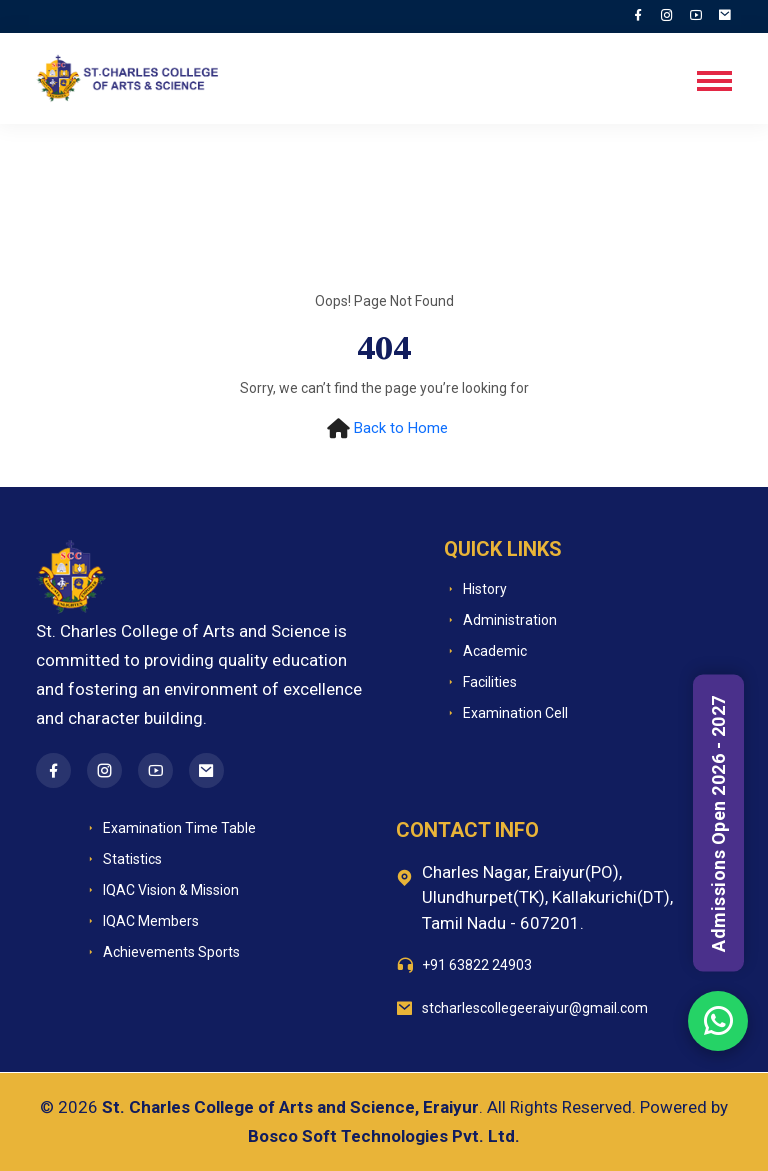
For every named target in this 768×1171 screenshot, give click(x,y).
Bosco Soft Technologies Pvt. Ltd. (384, 1136)
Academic (485, 651)
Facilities (480, 682)
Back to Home (401, 428)
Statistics (123, 859)
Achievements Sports (162, 952)
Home (95, 181)
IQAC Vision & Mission (161, 890)
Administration (500, 620)
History (475, 589)
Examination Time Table (170, 828)
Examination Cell (506, 713)
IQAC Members (141, 921)
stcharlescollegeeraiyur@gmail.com (535, 1008)
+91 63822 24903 (477, 965)
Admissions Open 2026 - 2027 (718, 823)
